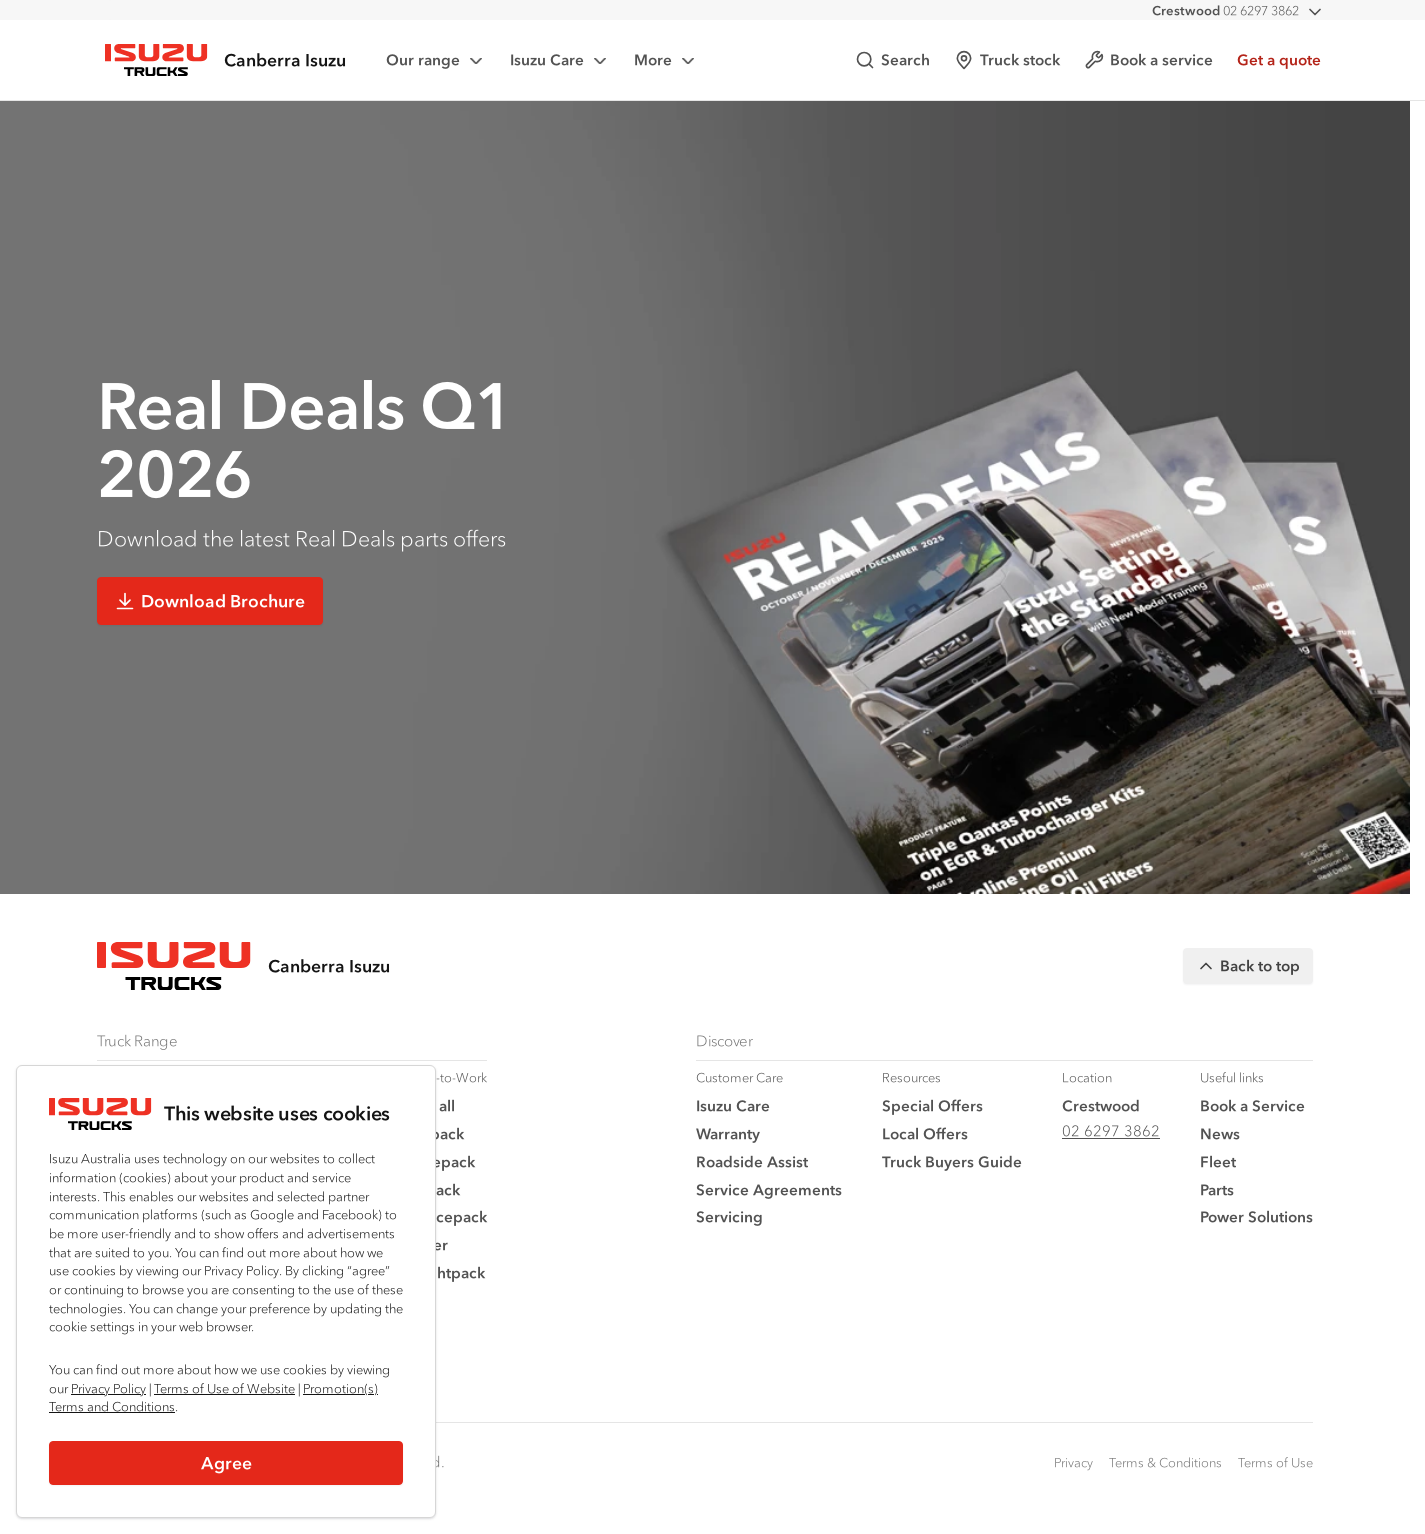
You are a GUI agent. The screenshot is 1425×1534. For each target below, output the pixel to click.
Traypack (432, 1133)
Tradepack (437, 1161)
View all (427, 1105)
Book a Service (1252, 1105)
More (666, 60)
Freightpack (442, 1272)
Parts (1217, 1189)
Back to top (1248, 966)
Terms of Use (1275, 1462)
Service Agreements (769, 1189)
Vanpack (430, 1189)
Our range (436, 60)
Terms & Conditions (1165, 1462)
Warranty (728, 1133)
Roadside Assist (752, 1161)
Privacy (1073, 1462)
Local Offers (925, 1133)
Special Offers (932, 1105)
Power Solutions (1256, 1216)
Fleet (1218, 1161)
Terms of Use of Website (224, 1388)
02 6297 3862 (1225, 10)
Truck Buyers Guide (952, 1161)
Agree (226, 1463)
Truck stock (1007, 60)
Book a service (1148, 60)
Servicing (729, 1216)
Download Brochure (210, 601)
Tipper (424, 1244)
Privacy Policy (108, 1388)
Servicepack (443, 1216)
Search (892, 60)
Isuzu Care (560, 60)
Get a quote (1279, 59)
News (1220, 1133)
